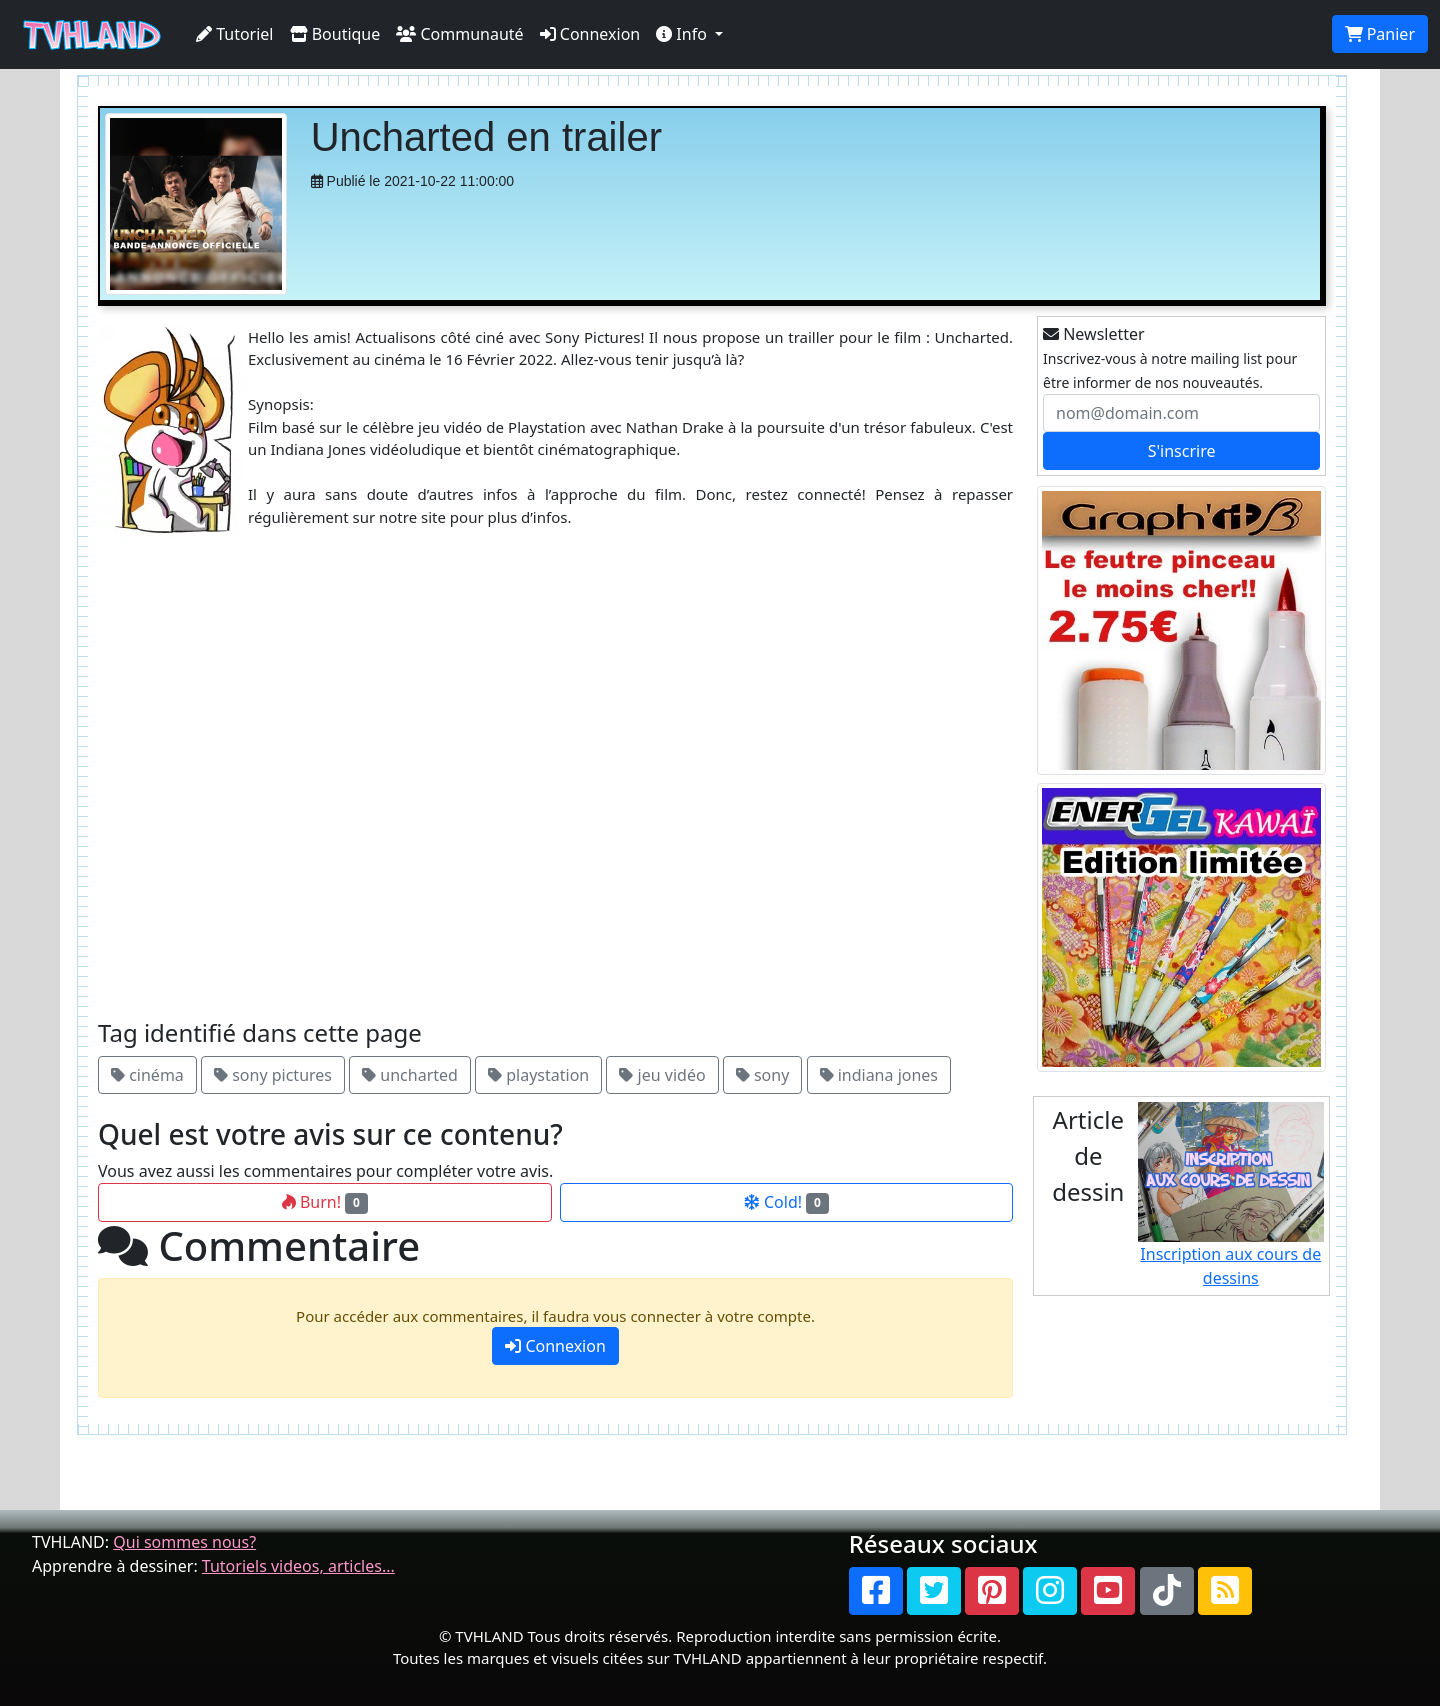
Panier (1380, 34)
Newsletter (1094, 334)
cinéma (147, 1075)
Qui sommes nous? (184, 1542)
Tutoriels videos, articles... (298, 1566)
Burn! (325, 1202)
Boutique (335, 34)
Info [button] (683, 34)
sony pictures (273, 1075)
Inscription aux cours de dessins (1231, 1195)
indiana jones (879, 1075)
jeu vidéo (662, 1075)
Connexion (590, 34)
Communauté (459, 34)
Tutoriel (235, 34)
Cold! (786, 1202)
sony (763, 1075)
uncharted (410, 1075)
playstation (538, 1075)
